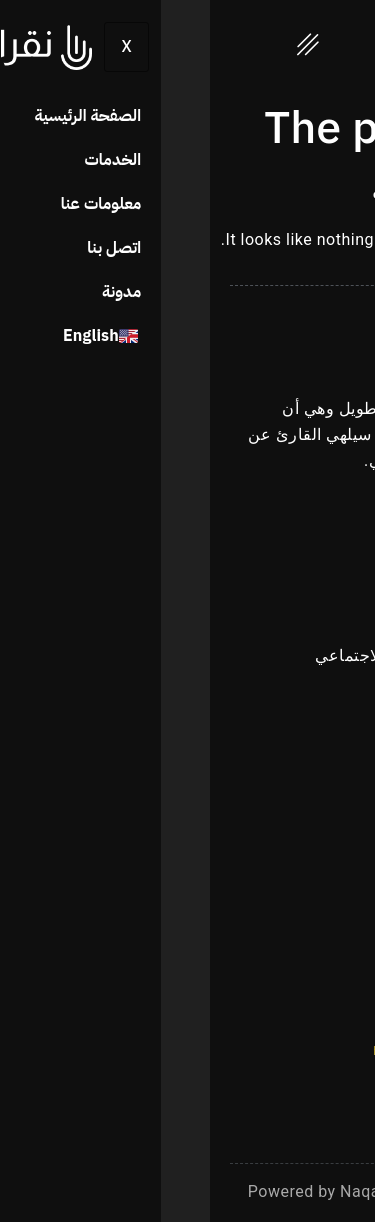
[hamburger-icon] (98, 49)
